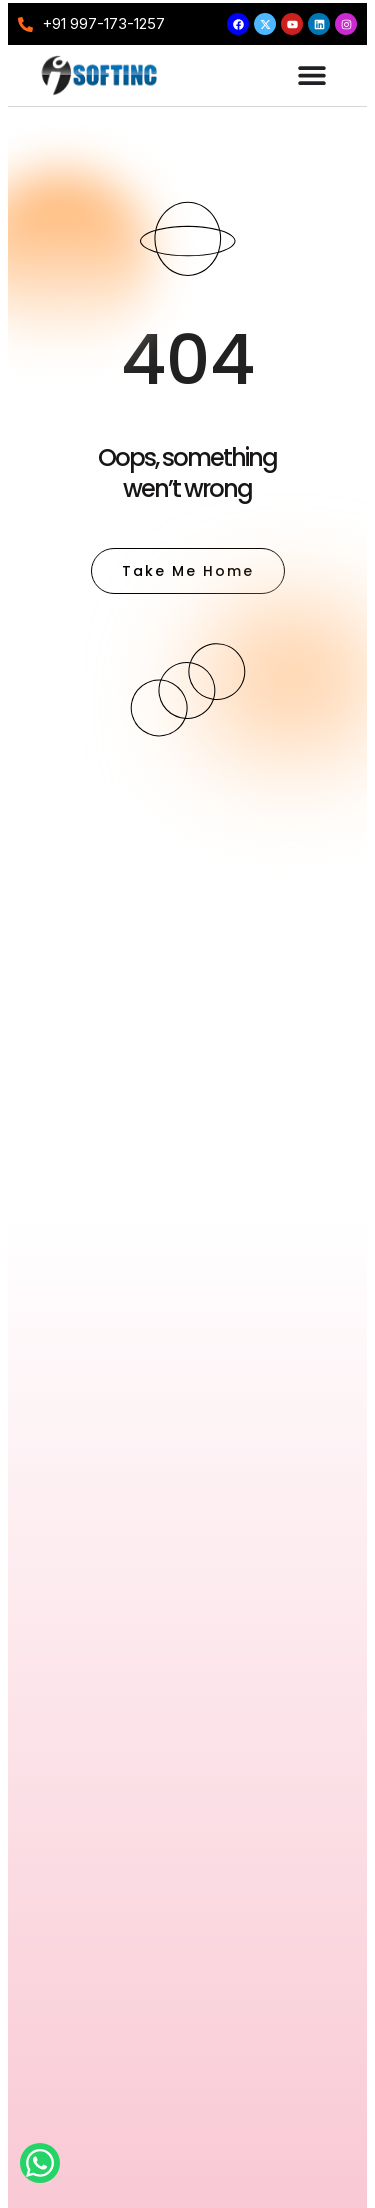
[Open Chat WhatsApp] (40, 2163)
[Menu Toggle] (312, 75)
